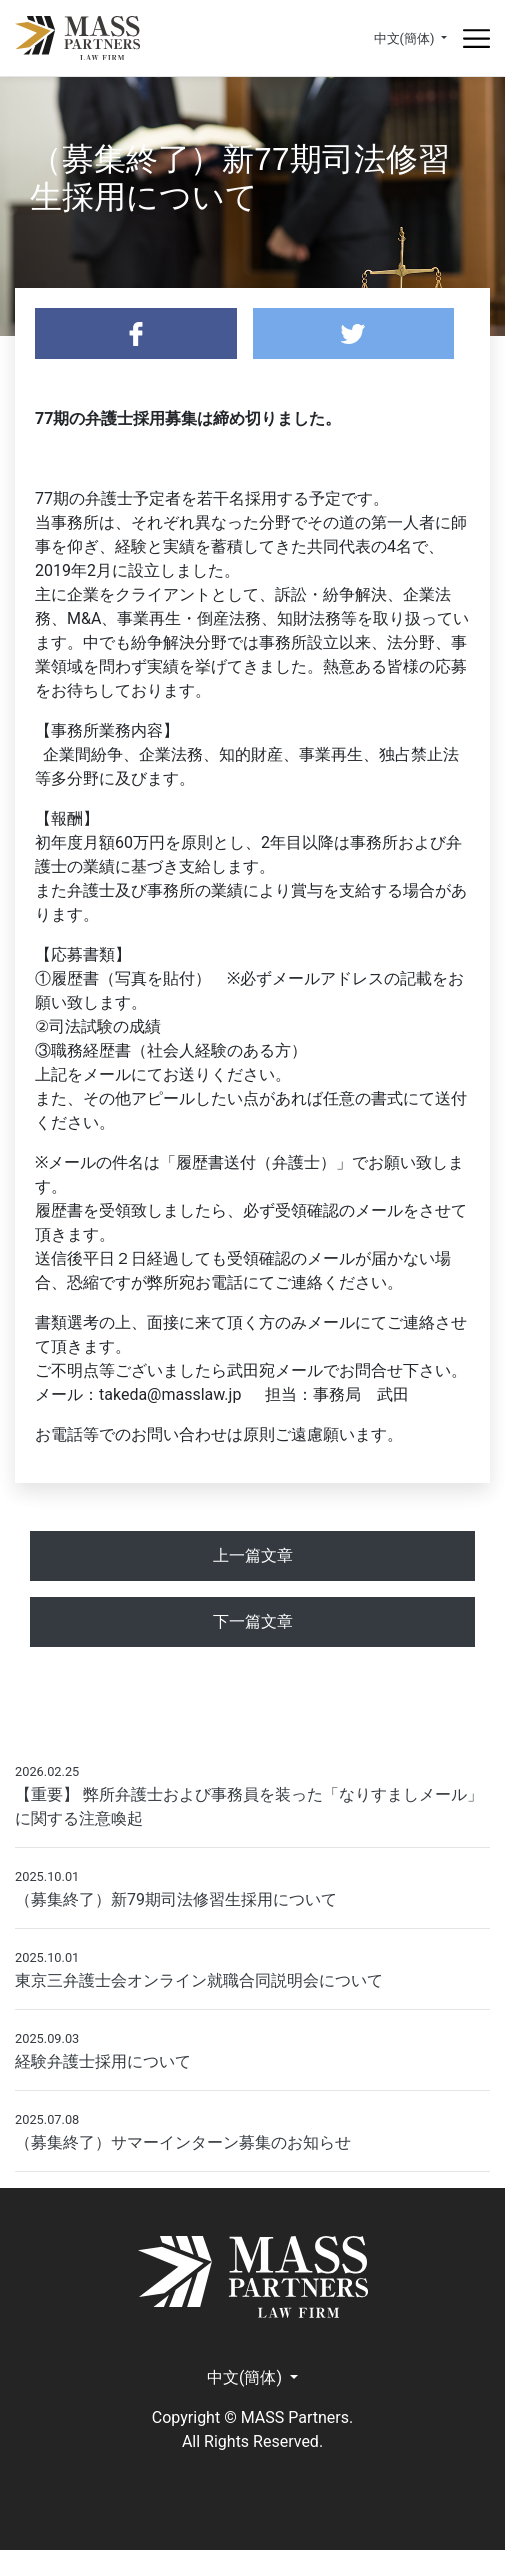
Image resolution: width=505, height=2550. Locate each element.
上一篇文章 (253, 1555)
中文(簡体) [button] (406, 38)
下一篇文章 (253, 1621)
